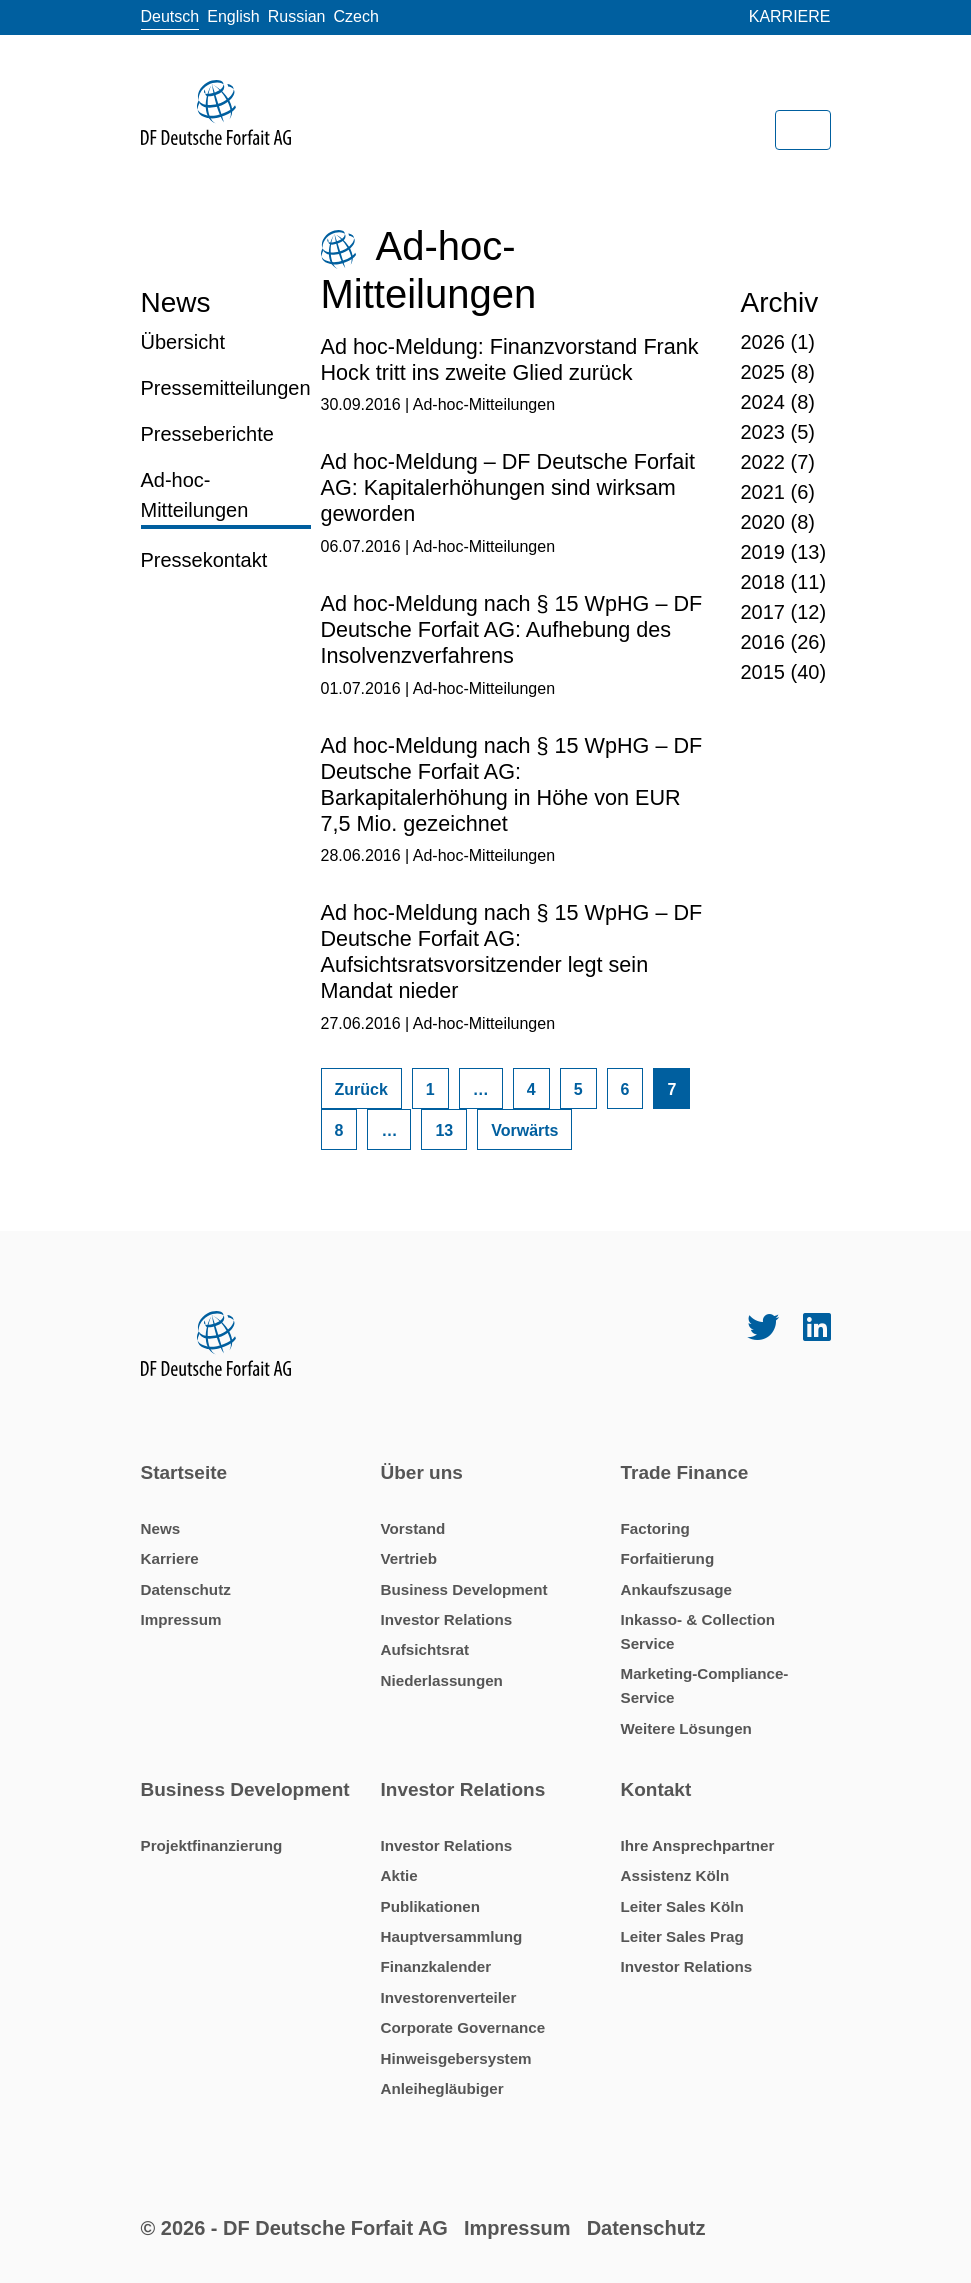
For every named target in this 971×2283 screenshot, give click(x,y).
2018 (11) (784, 582)
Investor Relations (447, 1619)
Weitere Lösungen (686, 1728)
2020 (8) (778, 522)
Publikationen (431, 1906)
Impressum (181, 1619)
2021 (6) (778, 492)
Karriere (790, 16)
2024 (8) (778, 402)
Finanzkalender (436, 1966)
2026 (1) (778, 342)
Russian (297, 16)
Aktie (399, 1875)
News (161, 1528)
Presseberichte (207, 434)
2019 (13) (784, 552)
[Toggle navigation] (803, 130)
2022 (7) (778, 462)
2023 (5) (778, 432)
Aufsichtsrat (425, 1649)
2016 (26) (784, 642)
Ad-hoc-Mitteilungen (195, 495)
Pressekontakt (204, 560)
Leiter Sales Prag (682, 1936)
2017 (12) (784, 612)
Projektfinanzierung (212, 1845)
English (233, 16)
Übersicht (183, 342)
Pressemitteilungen (226, 388)
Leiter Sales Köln (682, 1906)
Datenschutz (186, 1589)
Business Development (464, 1589)
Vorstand (413, 1528)
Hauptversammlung (452, 1936)
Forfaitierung (668, 1558)
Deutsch (170, 16)
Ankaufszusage (676, 1589)
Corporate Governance (463, 2027)
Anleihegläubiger (442, 2088)
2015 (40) (784, 672)
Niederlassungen (442, 1680)
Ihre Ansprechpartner (698, 1845)
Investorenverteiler (449, 1997)
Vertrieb (409, 1558)
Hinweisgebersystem (456, 2058)
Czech (356, 16)
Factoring (655, 1528)
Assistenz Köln (675, 1875)
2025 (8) (778, 372)
